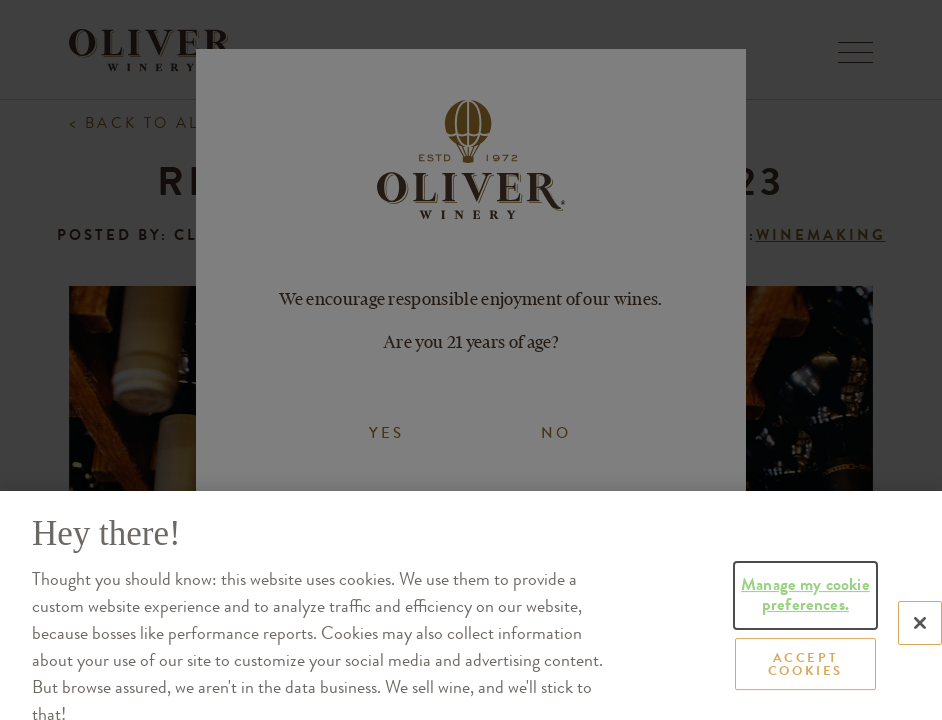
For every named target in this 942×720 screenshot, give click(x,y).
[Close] (920, 667)
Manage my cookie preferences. (805, 639)
